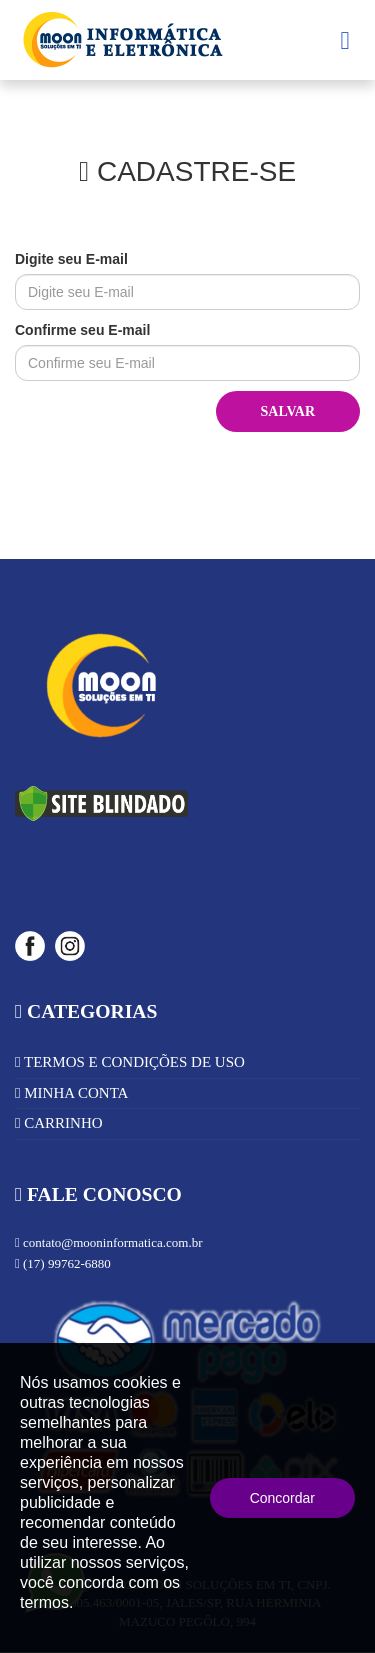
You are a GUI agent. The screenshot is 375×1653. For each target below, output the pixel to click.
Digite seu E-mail (71, 259)
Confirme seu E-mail (82, 330)
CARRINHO (59, 1123)
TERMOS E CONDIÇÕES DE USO (130, 1062)
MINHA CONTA (71, 1093)
